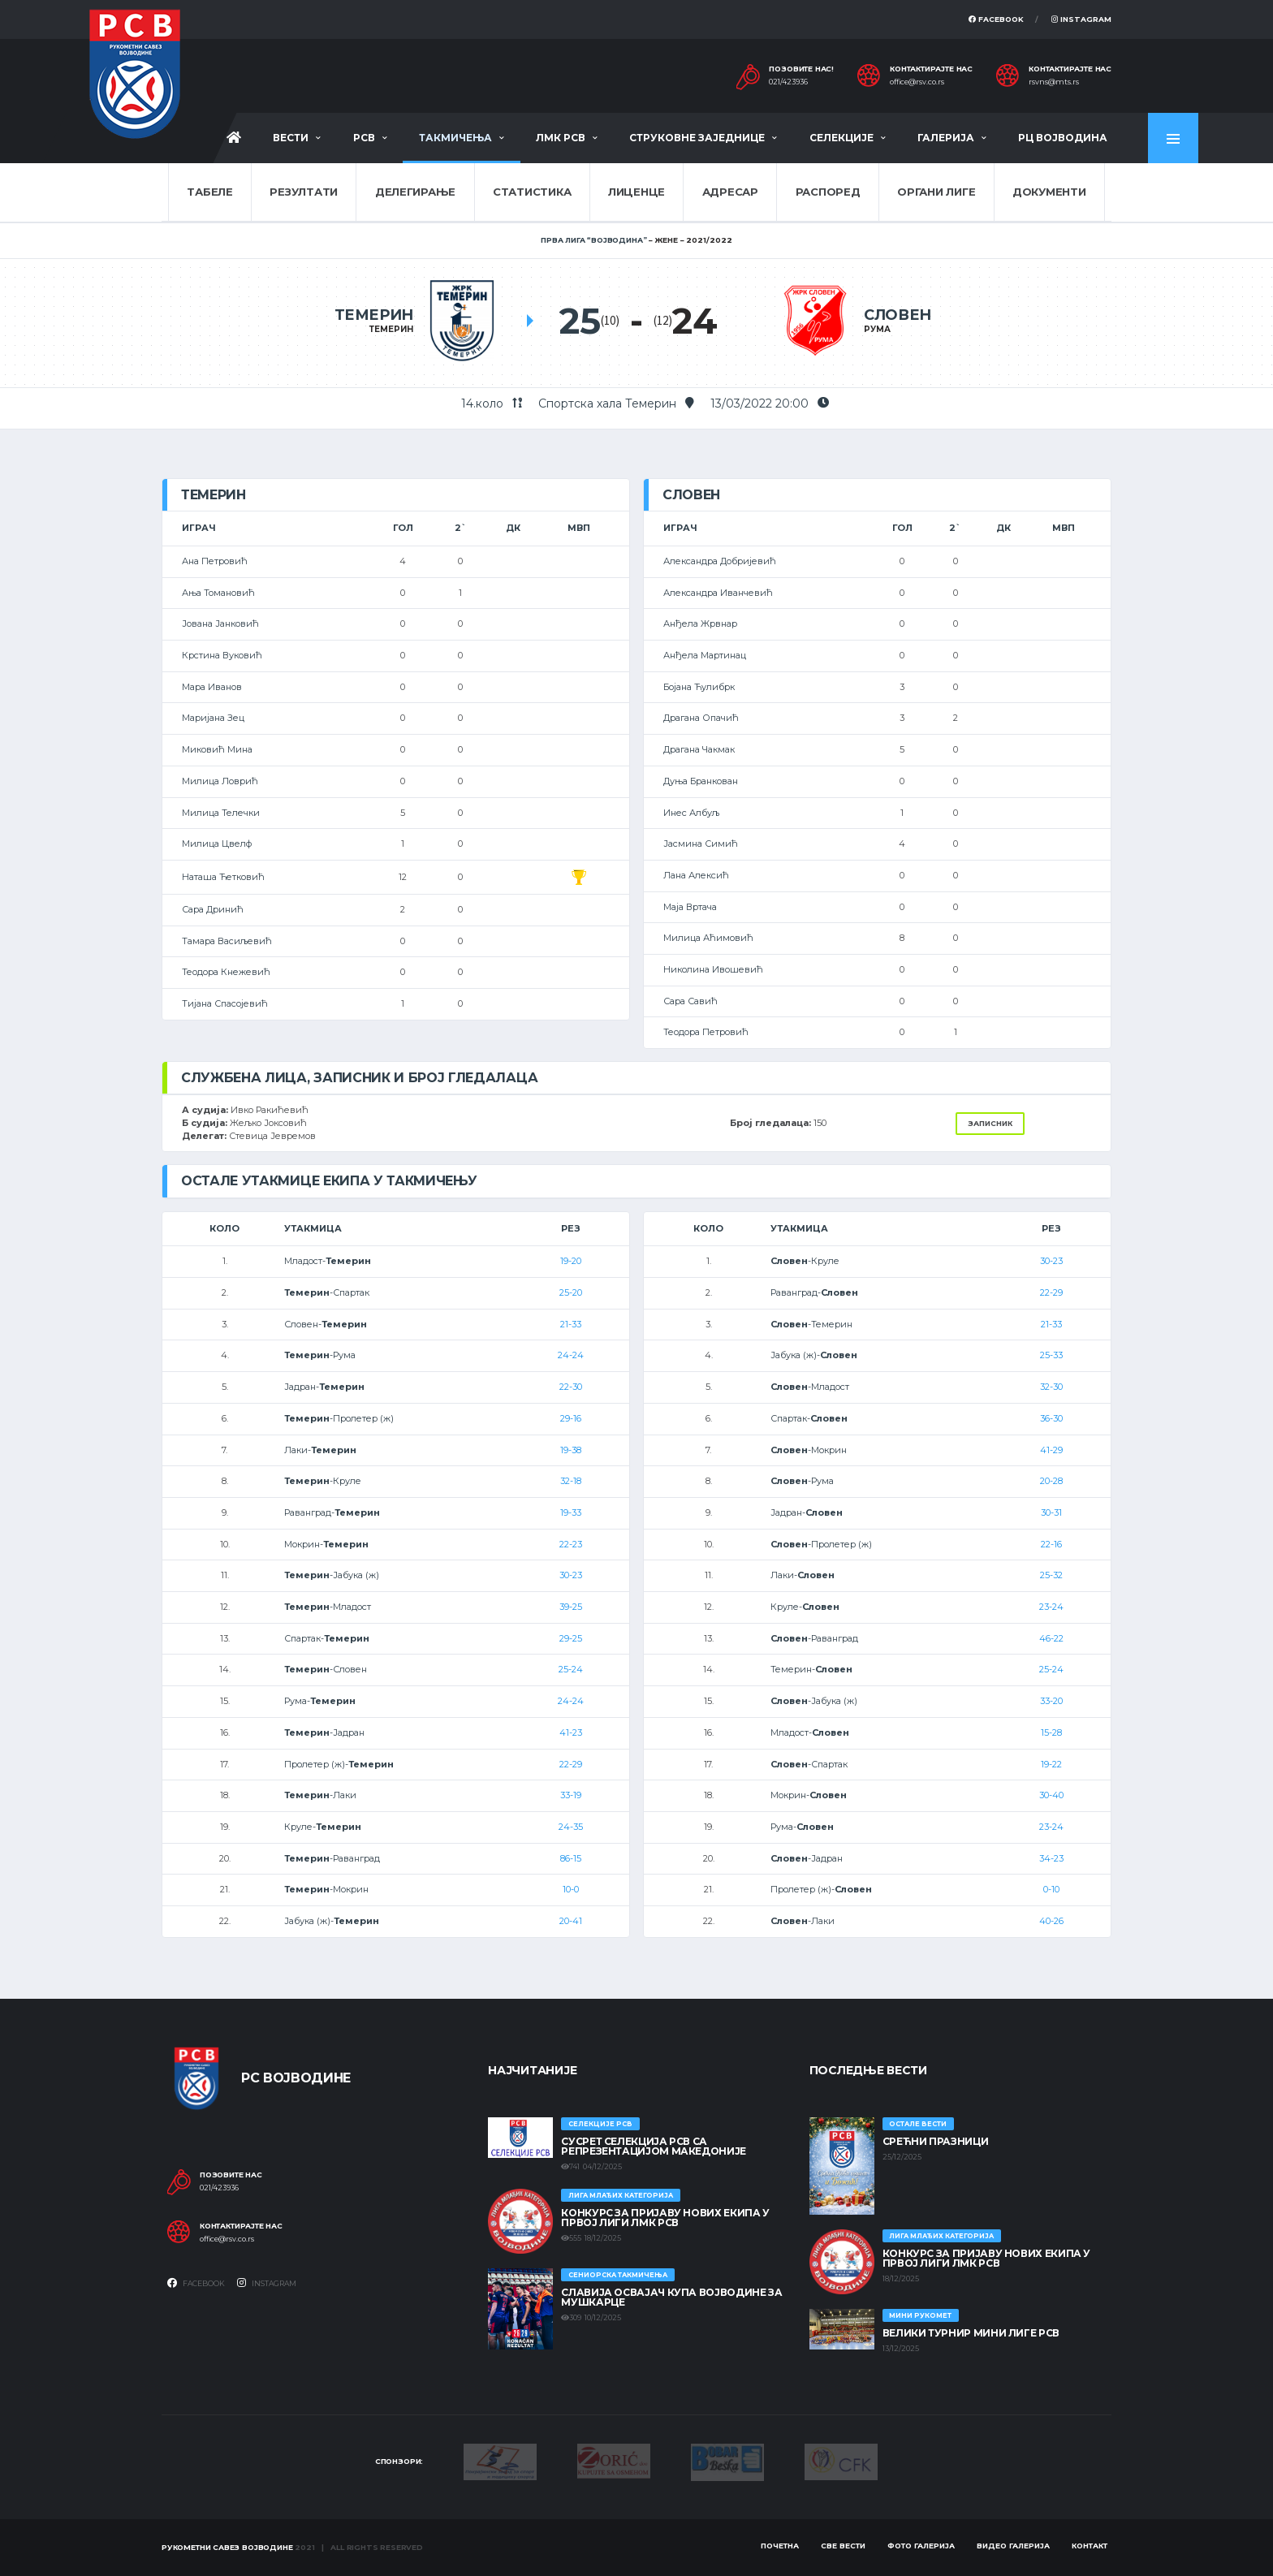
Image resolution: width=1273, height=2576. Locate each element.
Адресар (730, 191)
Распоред (828, 191)
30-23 (570, 1575)
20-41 (570, 1921)
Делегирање (415, 191)
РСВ (364, 138)
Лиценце (636, 191)
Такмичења (455, 138)
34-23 (1051, 1858)
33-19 (570, 1795)
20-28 (1051, 1480)
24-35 (571, 1826)
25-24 (571, 1669)
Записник (990, 1123)
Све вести (843, 2545)
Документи (1049, 191)
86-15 (570, 1858)
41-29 (1051, 1450)
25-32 (1051, 1575)
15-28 (1051, 1732)
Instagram (1081, 19)
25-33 (1051, 1355)
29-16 (570, 1418)
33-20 (1051, 1701)
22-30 (570, 1386)
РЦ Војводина (1062, 138)
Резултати (304, 191)
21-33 (570, 1324)
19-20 (570, 1260)
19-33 (570, 1512)
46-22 (1051, 1638)
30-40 (1051, 1795)
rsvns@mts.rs (1054, 82)
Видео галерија (1013, 2545)
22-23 (570, 1544)
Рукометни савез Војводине (227, 2547)
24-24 (571, 1355)
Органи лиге (936, 191)
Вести (291, 138)
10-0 (571, 1889)
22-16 (1051, 1544)
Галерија (945, 138)
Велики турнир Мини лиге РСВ (970, 2333)
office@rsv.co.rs (917, 82)
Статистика (532, 191)
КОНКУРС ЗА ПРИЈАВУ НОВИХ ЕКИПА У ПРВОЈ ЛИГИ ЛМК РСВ (665, 2218)
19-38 (570, 1450)
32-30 (1051, 1386)
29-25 (570, 1638)
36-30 (1051, 1418)
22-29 (570, 1764)
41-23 (570, 1732)
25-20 (570, 1292)
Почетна (780, 2545)
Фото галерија (921, 2545)
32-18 (570, 1480)
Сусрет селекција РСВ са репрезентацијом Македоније (653, 2146)
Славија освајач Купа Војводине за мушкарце (671, 2297)
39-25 (570, 1606)
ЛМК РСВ (560, 138)
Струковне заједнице (697, 138)
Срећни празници (935, 2141)
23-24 (1051, 1606)
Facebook (996, 19)
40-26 (1051, 1921)
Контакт (1089, 2545)
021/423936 (788, 82)
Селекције (841, 138)
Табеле (209, 191)
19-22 (1051, 1764)
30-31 (1051, 1512)
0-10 (1051, 1889)
